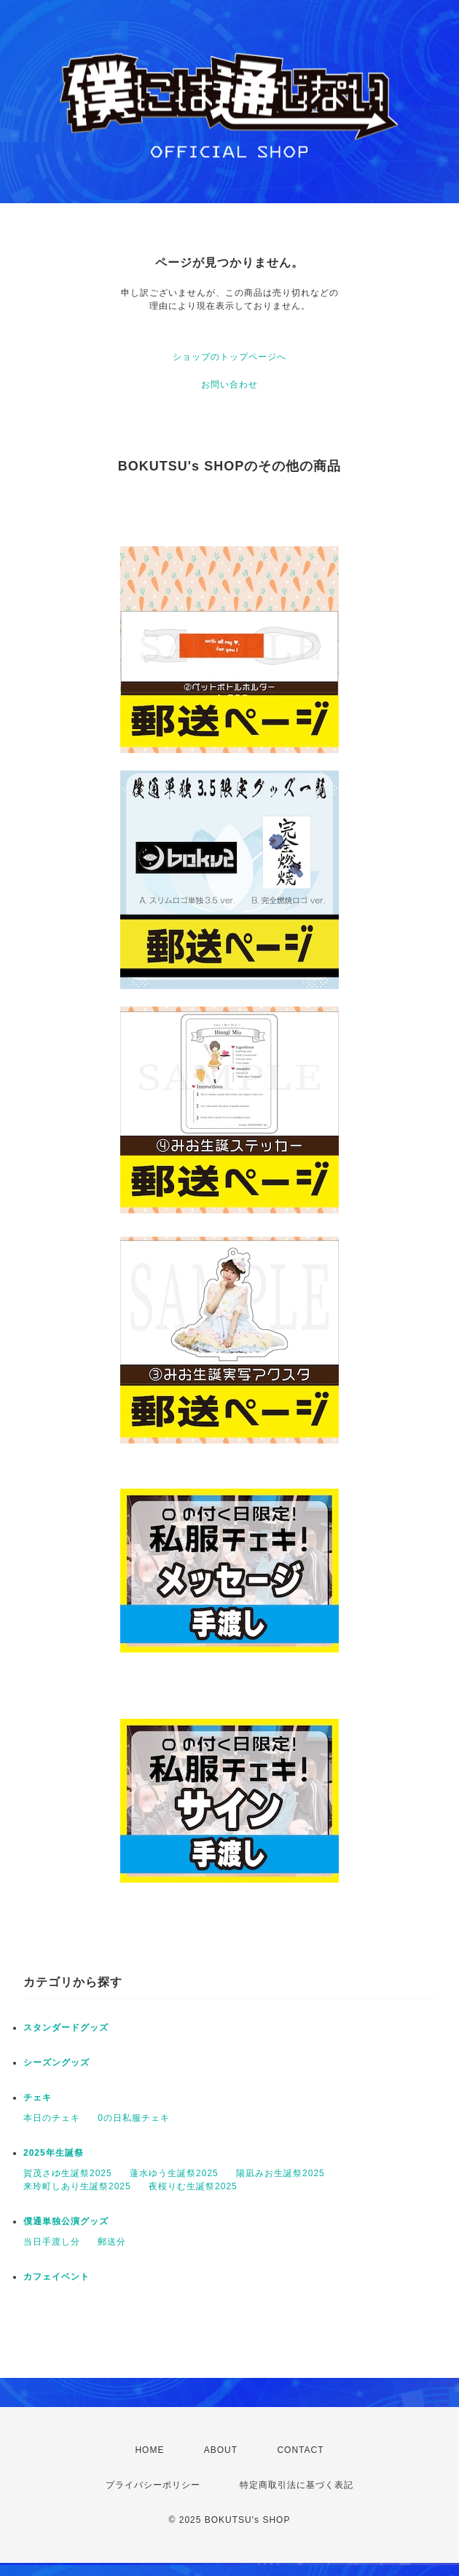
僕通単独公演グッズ (66, 2221)
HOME (149, 2450)
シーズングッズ (56, 2062)
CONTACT (300, 2450)
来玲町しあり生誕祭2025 (77, 2186)
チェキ (37, 2097)
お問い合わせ (229, 384)
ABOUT (221, 2450)
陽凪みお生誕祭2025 (280, 2173)
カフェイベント (56, 2277)
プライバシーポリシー (153, 2485)
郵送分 (112, 2242)
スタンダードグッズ (66, 2027)
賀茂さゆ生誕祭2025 (67, 2173)
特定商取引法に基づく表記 (296, 2485)
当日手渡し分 (51, 2242)
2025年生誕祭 (53, 2153)
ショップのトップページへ (229, 357)
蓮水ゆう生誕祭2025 (174, 2173)
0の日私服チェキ (134, 2118)
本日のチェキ (51, 2118)
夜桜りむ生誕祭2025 (193, 2186)
